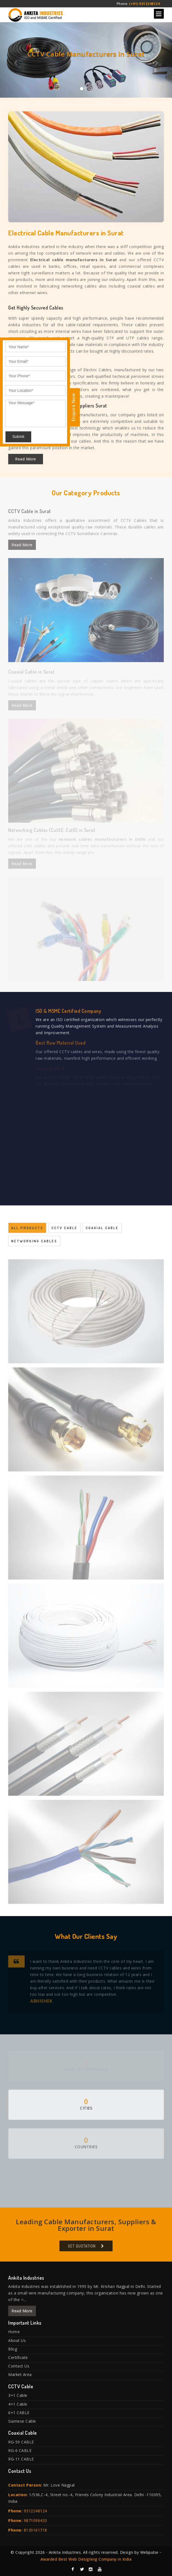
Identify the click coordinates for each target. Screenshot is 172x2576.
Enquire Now (73, 407)
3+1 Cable (17, 2395)
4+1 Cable (17, 2404)
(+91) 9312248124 (144, 3)
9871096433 (35, 2520)
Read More (25, 459)
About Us (17, 2340)
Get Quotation (82, 2249)
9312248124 (35, 2510)
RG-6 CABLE (19, 2450)
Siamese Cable (22, 2421)
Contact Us (18, 2366)
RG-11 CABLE (21, 2459)
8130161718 (35, 2530)
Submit (18, 436)
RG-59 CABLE (21, 2442)
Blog (12, 2349)
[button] (13, 60)
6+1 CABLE (19, 2412)
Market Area (20, 2374)
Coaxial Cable (102, 1231)
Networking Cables (34, 1244)
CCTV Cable (64, 1231)
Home (14, 2331)
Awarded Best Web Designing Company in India (86, 2559)
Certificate (18, 2357)
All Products (27, 1231)
